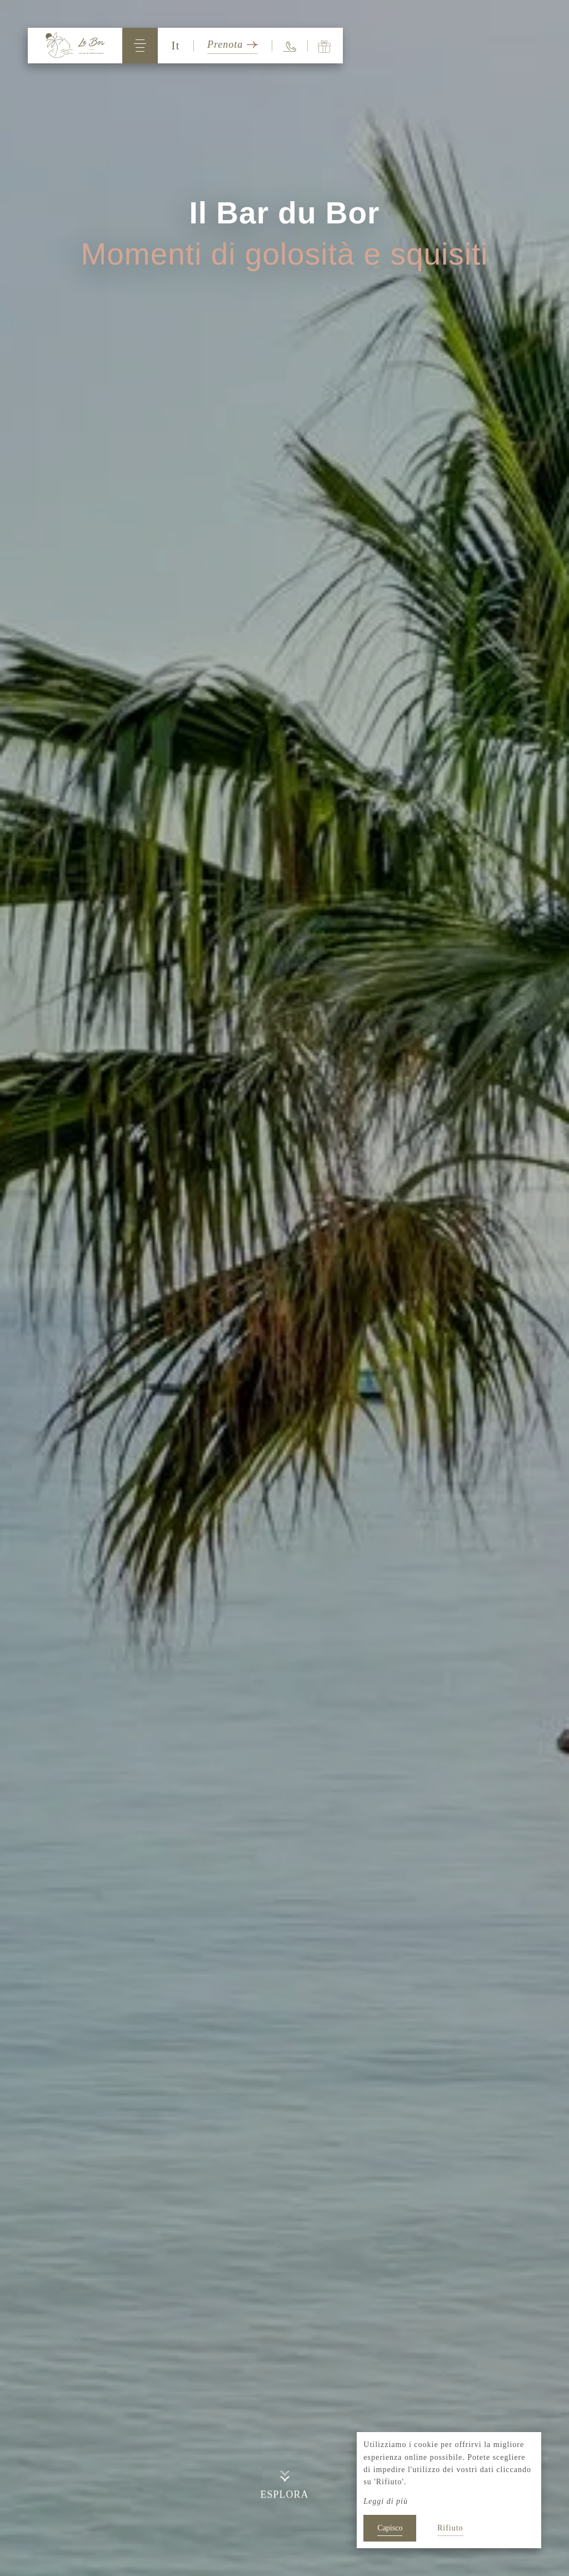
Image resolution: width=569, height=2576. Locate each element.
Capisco (389, 2528)
